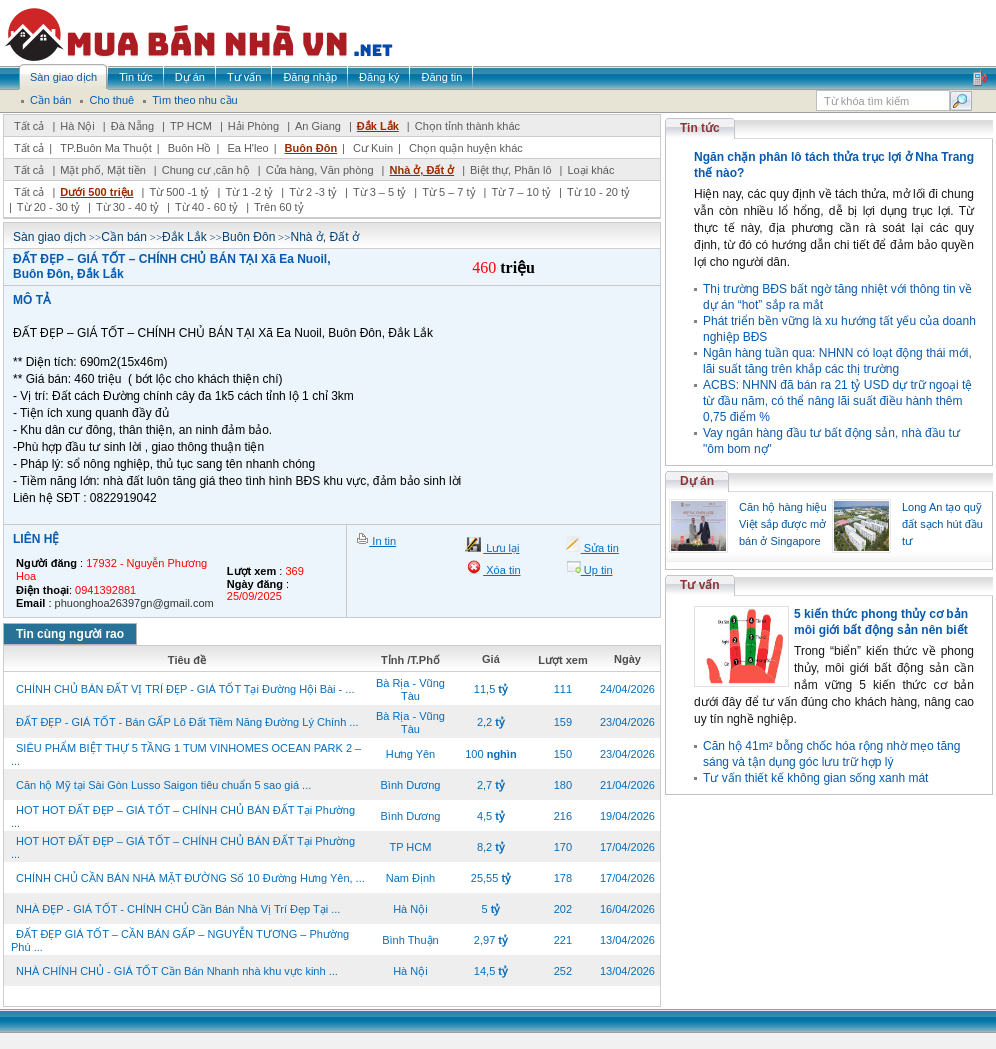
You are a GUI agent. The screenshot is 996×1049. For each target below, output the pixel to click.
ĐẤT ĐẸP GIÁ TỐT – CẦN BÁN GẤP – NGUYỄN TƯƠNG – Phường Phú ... (180, 940)
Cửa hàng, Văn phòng (320, 170)
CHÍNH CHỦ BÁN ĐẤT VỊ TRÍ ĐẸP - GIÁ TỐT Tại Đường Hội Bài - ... (185, 689)
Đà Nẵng (132, 126)
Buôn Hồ (190, 148)
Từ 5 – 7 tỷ (448, 192)
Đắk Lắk (378, 126)
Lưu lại (501, 548)
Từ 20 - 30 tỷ (48, 207)
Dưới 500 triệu (96, 192)
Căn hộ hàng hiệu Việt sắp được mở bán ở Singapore (783, 524)
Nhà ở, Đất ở (421, 170)
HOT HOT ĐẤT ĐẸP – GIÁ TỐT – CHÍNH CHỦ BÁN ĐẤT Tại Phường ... (183, 816)
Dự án (697, 481)
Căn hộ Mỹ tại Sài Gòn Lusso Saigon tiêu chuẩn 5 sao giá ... (163, 785)
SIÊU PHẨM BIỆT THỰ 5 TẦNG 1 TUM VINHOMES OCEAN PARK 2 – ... (186, 754)
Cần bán (124, 237)
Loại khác (590, 170)
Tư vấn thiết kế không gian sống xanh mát (815, 778)
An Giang (318, 126)
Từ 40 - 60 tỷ (206, 207)
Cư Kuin (373, 148)
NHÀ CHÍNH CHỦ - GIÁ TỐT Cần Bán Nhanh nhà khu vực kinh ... (177, 971)
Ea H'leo (247, 148)
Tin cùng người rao (70, 634)
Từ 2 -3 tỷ (313, 192)
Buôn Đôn (311, 148)
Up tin (597, 570)
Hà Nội (77, 126)
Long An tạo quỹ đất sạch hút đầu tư (942, 524)
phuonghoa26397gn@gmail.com (134, 603)
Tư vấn (700, 585)
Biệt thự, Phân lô (511, 170)
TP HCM (191, 126)
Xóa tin (501, 570)
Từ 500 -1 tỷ (179, 192)
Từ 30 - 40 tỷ (127, 207)
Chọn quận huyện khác (466, 148)
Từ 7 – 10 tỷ (520, 192)
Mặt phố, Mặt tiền (103, 170)
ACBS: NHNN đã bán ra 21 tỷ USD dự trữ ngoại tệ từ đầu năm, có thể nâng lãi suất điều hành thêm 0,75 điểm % (837, 401)
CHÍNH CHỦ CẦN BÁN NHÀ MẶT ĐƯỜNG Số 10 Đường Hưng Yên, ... (190, 878)
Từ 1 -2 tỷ (249, 192)
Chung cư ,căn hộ (206, 170)
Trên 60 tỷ (279, 207)
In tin (382, 541)
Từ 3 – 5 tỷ (379, 192)
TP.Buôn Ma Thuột (106, 148)
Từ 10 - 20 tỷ (598, 192)
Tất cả (29, 126)
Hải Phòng (253, 126)
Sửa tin (600, 548)
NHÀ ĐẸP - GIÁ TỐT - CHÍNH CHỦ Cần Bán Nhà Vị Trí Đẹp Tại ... (178, 909)
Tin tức (700, 128)
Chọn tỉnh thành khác (467, 126)
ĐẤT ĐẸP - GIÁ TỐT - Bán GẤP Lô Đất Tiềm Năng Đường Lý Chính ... (187, 722)
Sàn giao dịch (49, 237)
